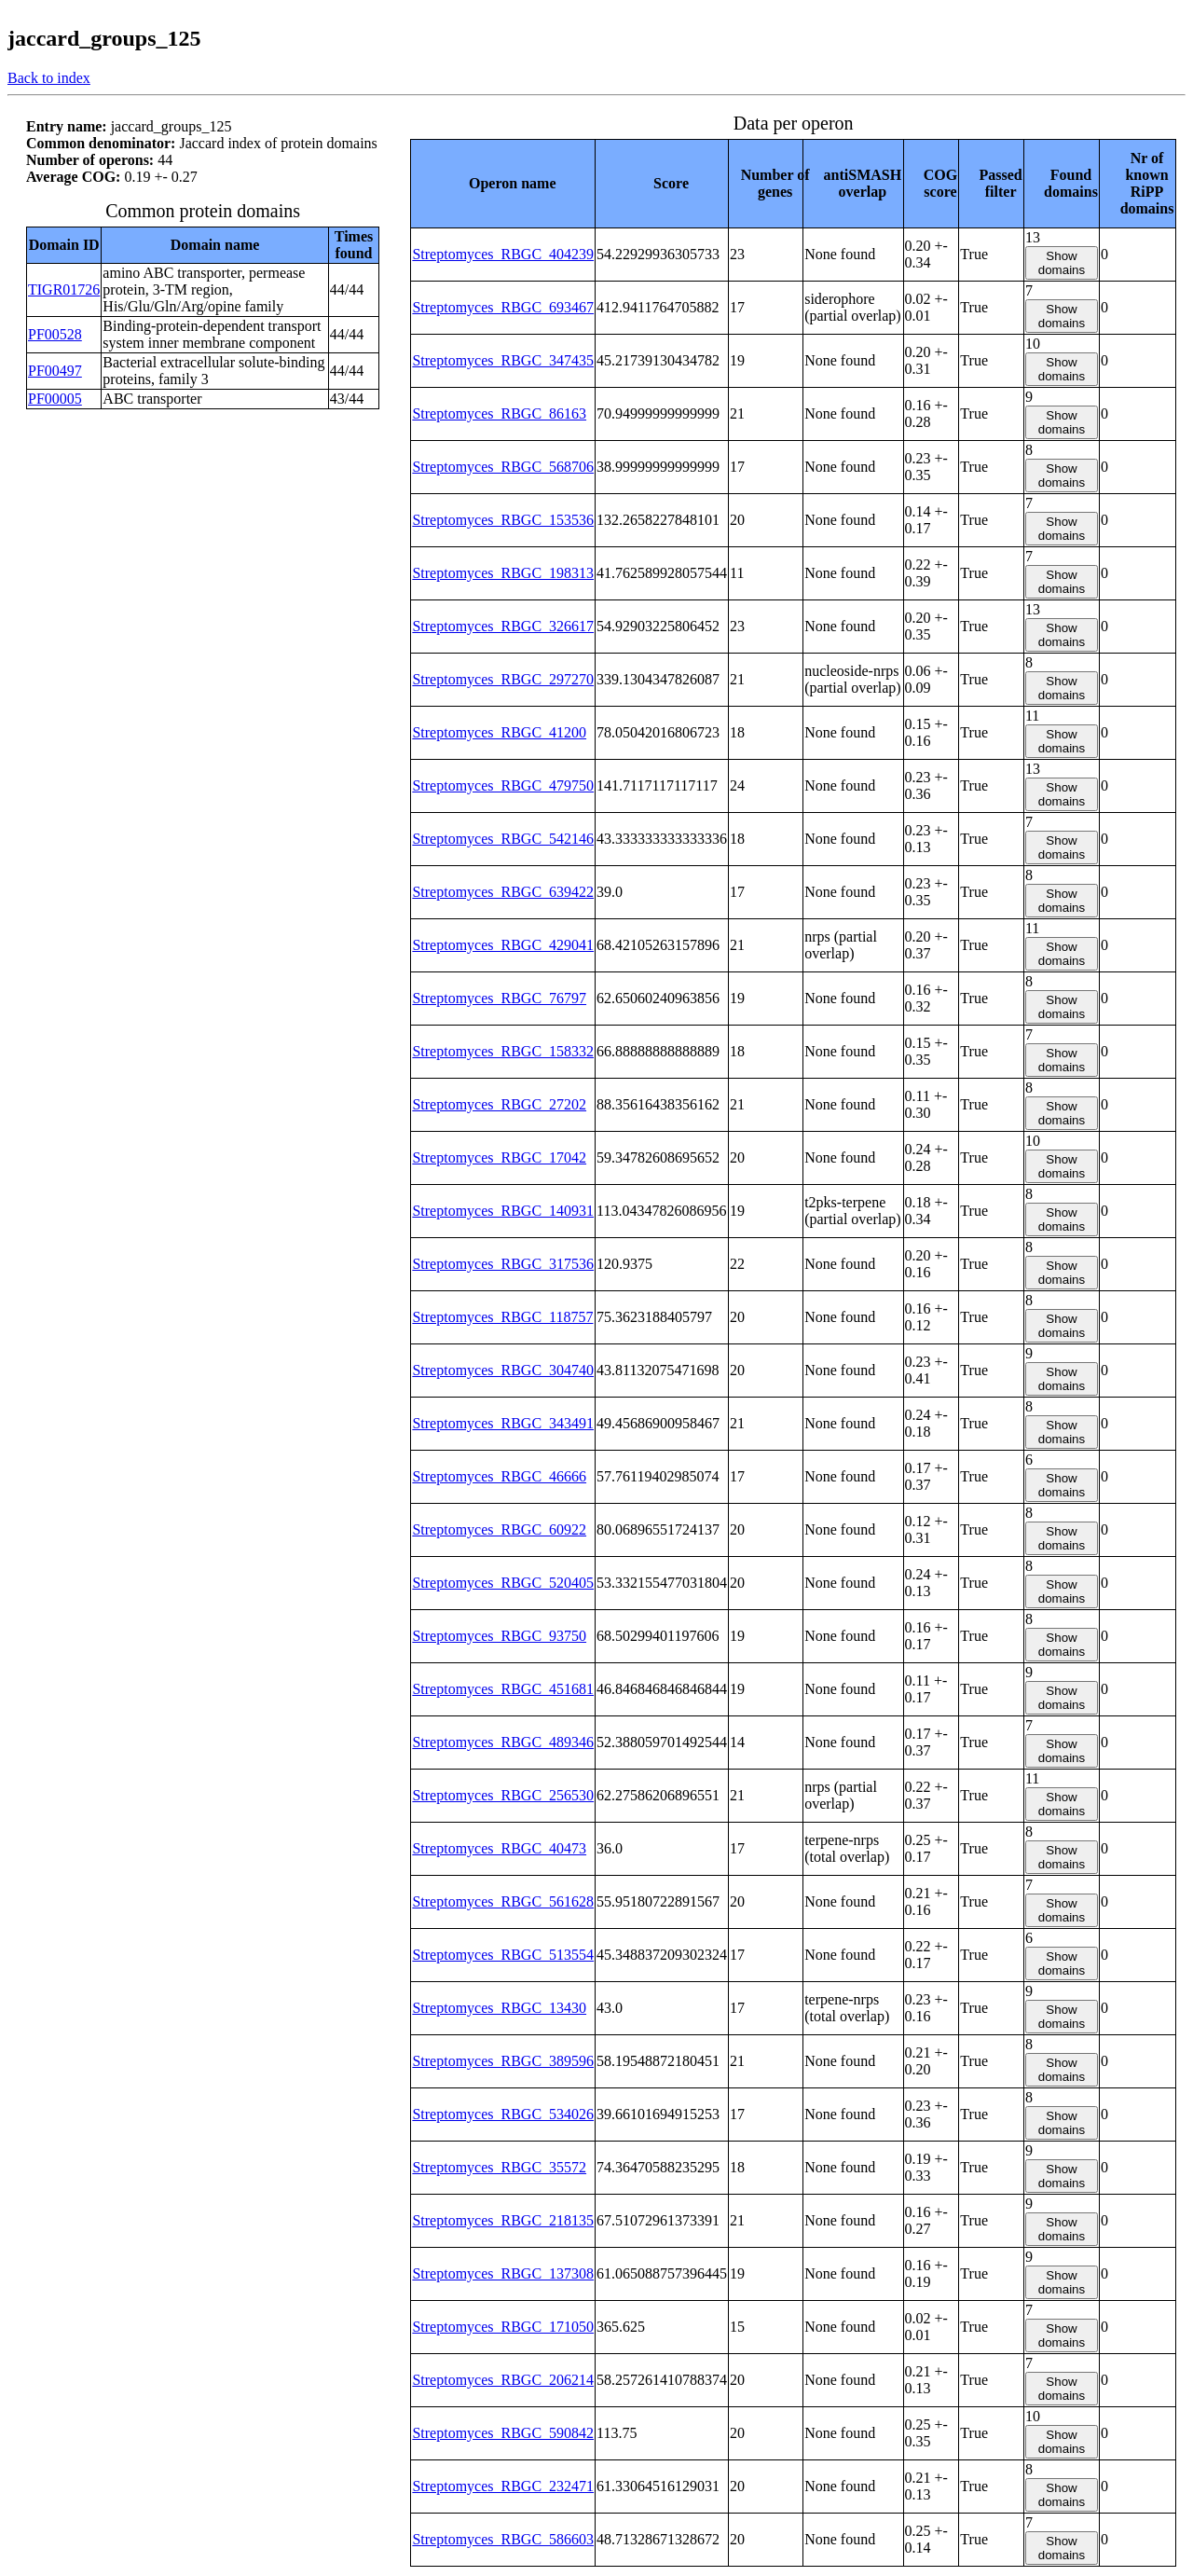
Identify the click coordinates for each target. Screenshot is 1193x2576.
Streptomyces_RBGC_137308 (503, 2273)
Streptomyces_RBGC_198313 (503, 573)
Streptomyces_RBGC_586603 (503, 2539)
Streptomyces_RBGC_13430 (499, 2008)
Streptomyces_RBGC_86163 (499, 413)
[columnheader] (503, 183)
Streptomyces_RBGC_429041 (503, 945)
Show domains (1061, 263)
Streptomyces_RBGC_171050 (503, 2327)
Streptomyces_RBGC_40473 (499, 1848)
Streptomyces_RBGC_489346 (503, 1742)
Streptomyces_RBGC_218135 (503, 2220)
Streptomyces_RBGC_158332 (503, 1051)
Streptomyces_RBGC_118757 (502, 1317)
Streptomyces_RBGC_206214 (503, 2380)
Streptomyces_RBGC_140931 (503, 1211)
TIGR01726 (64, 289)
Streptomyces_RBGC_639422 (503, 892)
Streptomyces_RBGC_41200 (499, 732)
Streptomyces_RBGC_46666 (499, 1476)
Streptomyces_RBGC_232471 (503, 2486)
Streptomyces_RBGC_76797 (499, 998)
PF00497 (55, 371)
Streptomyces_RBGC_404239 (503, 254)
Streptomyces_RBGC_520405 (503, 1583)
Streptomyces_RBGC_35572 (499, 2167)
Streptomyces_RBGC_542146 (503, 839)
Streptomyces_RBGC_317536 (503, 1264)
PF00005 (55, 398)
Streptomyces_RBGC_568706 (503, 467)
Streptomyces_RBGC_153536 (503, 520)
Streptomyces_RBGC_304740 (503, 1370)
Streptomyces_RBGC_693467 (503, 307)
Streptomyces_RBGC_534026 (503, 2114)
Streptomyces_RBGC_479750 (503, 785)
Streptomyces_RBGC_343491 (503, 1423)
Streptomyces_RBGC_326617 (503, 626)
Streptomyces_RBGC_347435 (503, 360)
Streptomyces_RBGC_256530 (503, 1795)
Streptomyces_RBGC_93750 (499, 1636)
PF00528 (55, 334)
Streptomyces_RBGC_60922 (499, 1529)
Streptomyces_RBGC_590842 (503, 2433)
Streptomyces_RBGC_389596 (503, 2061)
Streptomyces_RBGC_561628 (503, 1901)
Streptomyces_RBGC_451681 (503, 1689)
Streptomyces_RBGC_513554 (503, 1955)
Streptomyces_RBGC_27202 (499, 1104)
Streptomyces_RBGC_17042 (499, 1157)
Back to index (48, 78)
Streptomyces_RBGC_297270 (503, 679)
